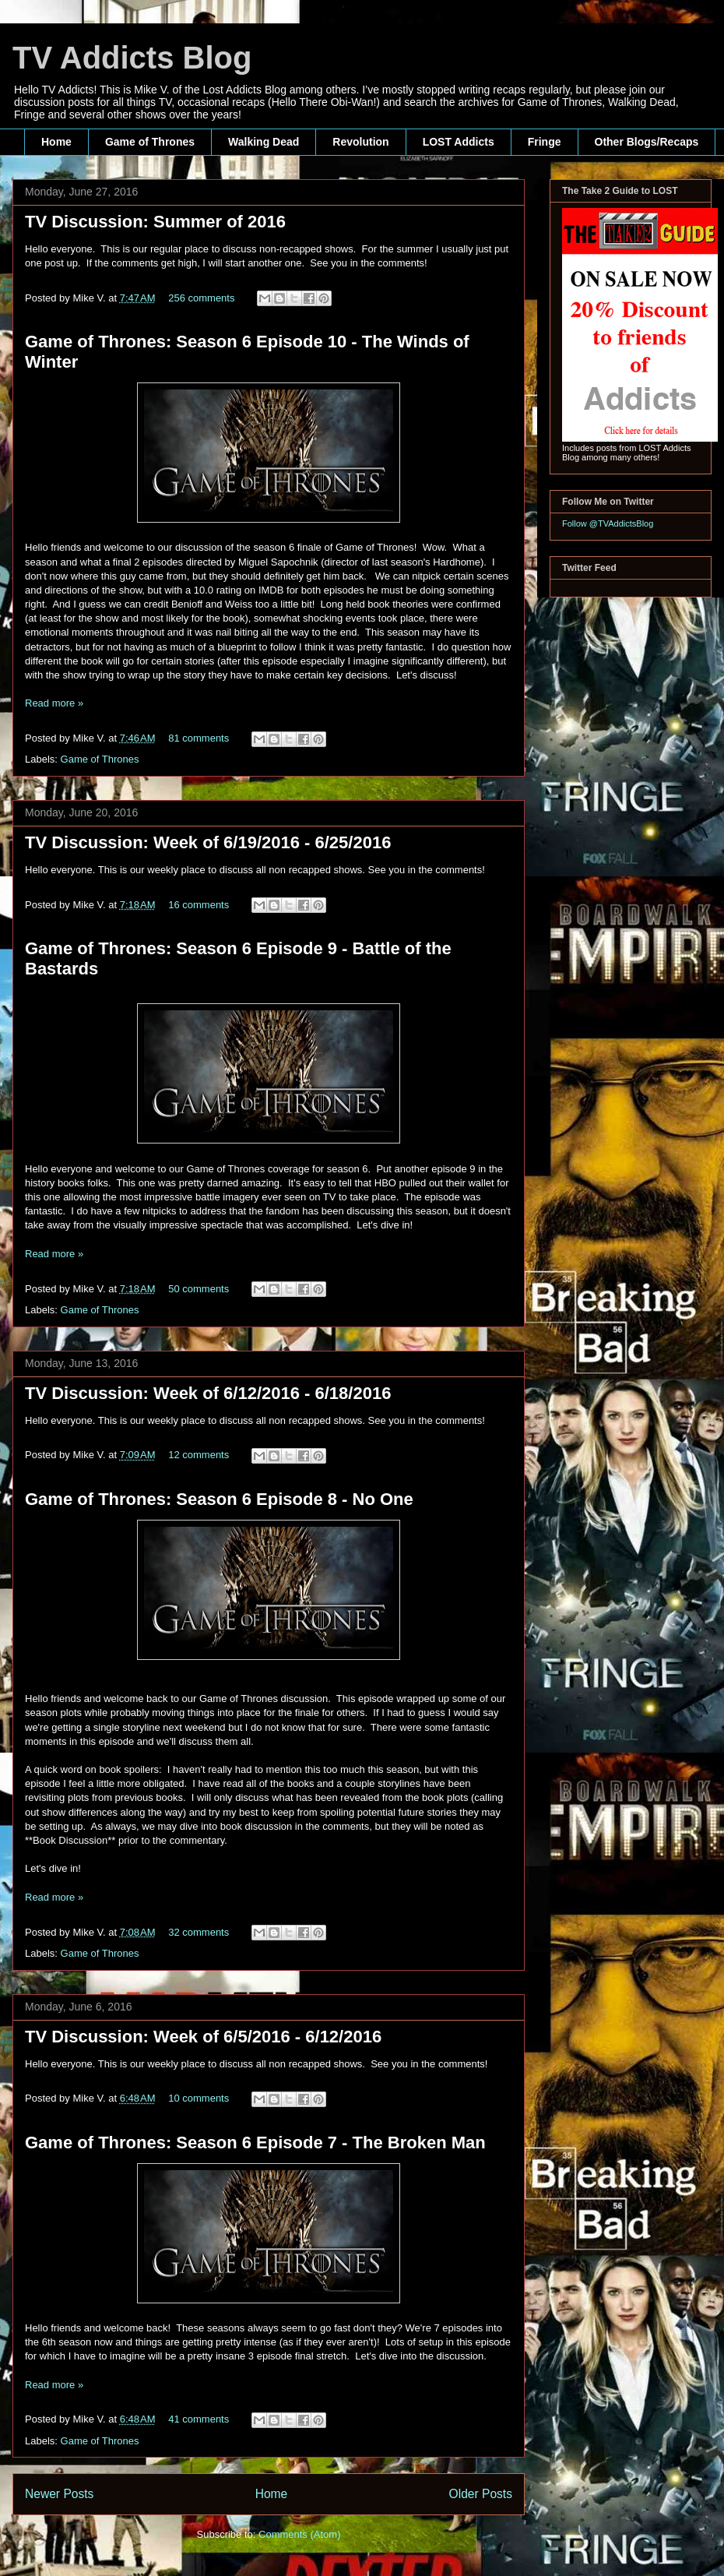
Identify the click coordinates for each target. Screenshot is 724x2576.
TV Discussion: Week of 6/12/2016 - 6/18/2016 (208, 1393)
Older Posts (480, 2493)
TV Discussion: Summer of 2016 (155, 221)
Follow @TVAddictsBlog (607, 523)
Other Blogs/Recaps (647, 142)
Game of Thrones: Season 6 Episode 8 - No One (219, 1499)
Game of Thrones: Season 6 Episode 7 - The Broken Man (255, 2142)
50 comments (198, 1289)
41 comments (198, 2419)
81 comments (198, 738)
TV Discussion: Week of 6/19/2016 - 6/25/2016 (208, 842)
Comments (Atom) (299, 2534)
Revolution (360, 142)
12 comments (198, 1455)
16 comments (198, 905)
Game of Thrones (150, 142)
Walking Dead (263, 142)
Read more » (54, 703)
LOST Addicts (458, 142)
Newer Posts (59, 2493)
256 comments (201, 298)
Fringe (544, 142)
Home (56, 142)
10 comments (198, 2098)
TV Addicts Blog (131, 58)
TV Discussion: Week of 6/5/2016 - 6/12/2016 (203, 2036)
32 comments (198, 1932)
